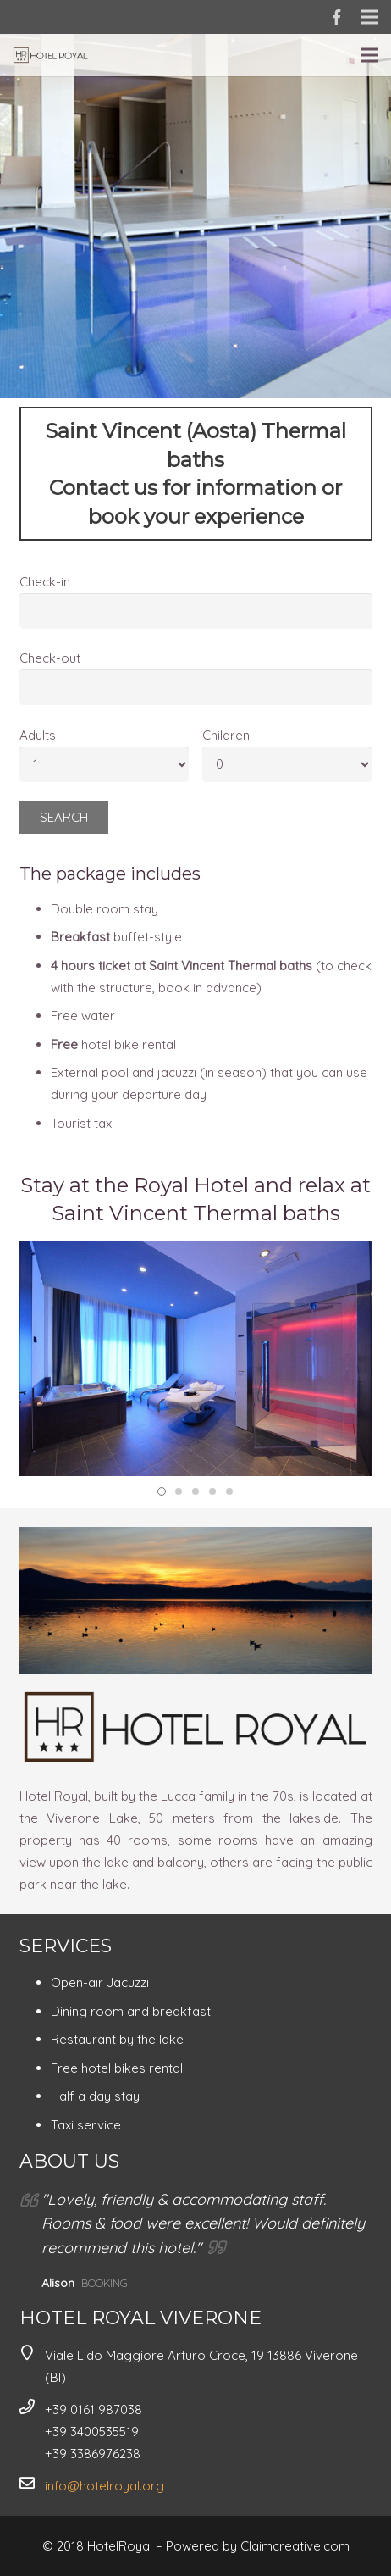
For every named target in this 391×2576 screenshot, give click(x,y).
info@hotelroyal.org (104, 2486)
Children (226, 735)
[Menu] (369, 55)
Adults (37, 735)
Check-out (49, 658)
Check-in (44, 582)
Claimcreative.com (295, 2546)
